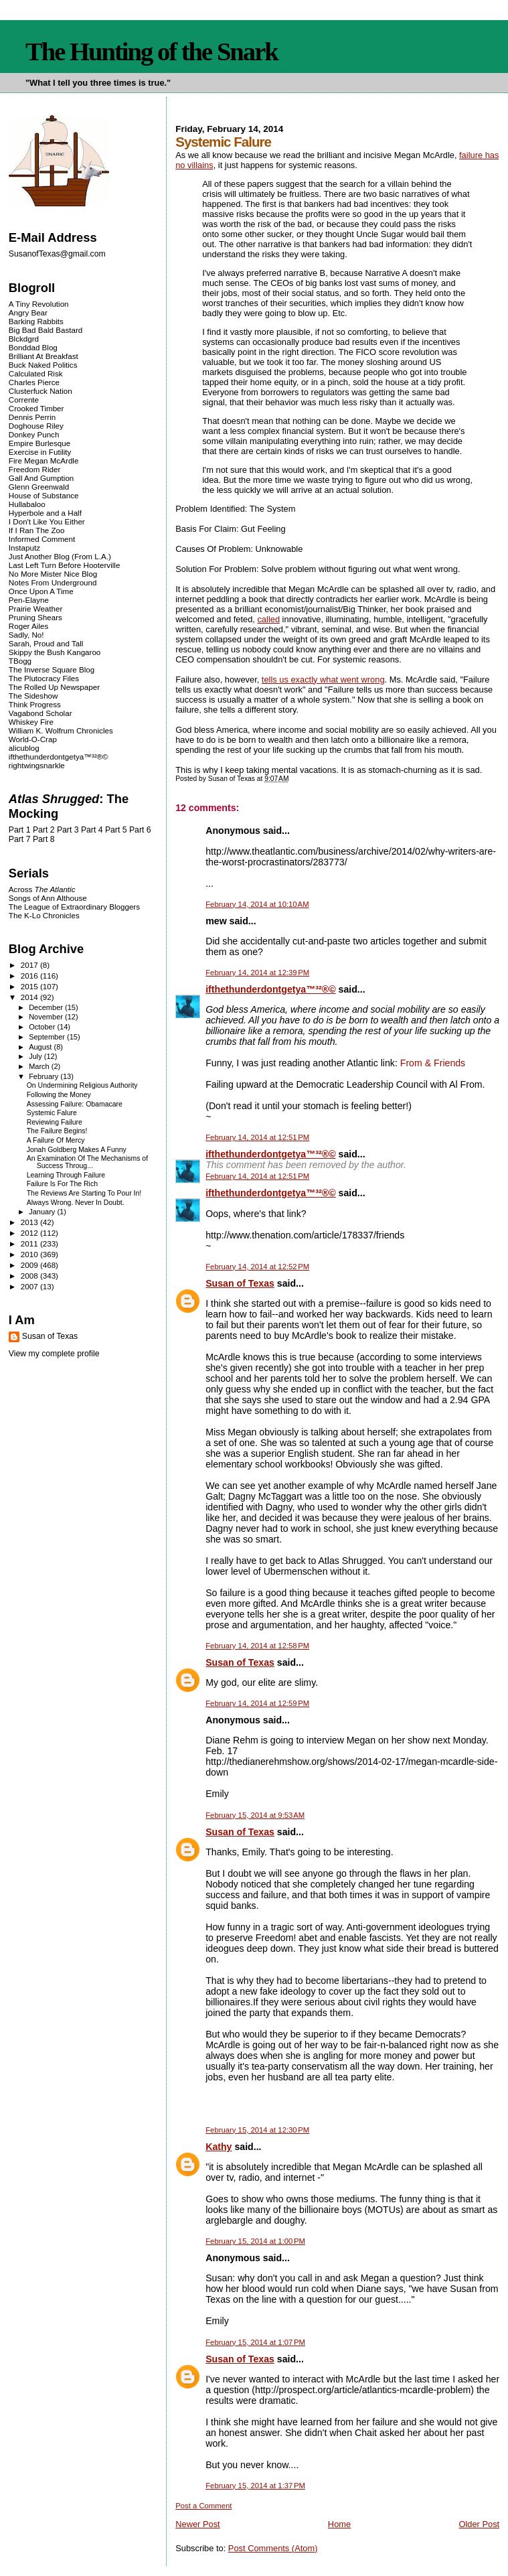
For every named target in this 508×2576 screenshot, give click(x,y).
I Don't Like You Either (47, 521)
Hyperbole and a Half (45, 512)
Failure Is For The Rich (62, 1184)
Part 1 (20, 830)
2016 (30, 975)
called (268, 619)
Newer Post (197, 2524)
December (47, 1007)
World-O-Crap (33, 739)
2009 (30, 1265)
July (36, 1056)
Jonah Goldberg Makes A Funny (76, 1149)
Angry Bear (28, 312)
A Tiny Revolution (39, 303)
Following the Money (59, 1094)
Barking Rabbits (36, 321)
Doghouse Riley (36, 425)
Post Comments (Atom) (273, 2548)
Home (339, 2524)
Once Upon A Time (41, 591)
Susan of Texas (239, 1283)
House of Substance (44, 495)
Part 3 (68, 830)
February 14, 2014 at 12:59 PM (257, 1703)
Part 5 (116, 830)
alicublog (24, 747)
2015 (30, 986)
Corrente (24, 399)
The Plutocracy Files (44, 678)
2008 (30, 1275)
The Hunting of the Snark (151, 52)
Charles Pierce (34, 382)
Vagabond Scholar (40, 713)
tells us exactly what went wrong (323, 679)
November (47, 1017)
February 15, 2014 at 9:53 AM (255, 1815)
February (44, 1076)
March (40, 1066)
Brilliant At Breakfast (43, 356)
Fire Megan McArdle (44, 460)
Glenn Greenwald (39, 486)
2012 (30, 1232)
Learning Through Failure (66, 1175)
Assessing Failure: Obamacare (74, 1104)
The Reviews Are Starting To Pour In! (84, 1193)
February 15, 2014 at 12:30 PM (257, 2130)
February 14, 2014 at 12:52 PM (257, 1267)
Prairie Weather (35, 608)
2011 (30, 1243)
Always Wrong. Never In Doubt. (75, 1202)
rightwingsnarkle (37, 765)
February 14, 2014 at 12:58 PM (257, 1646)
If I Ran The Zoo (37, 530)
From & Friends (432, 1063)
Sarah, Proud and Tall (46, 643)
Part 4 (92, 830)
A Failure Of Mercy (56, 1140)
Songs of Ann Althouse (48, 897)
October (43, 1027)
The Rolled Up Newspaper (54, 687)
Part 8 (44, 839)
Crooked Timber (36, 408)
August (41, 1047)
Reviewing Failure (54, 1122)
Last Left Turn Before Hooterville (64, 565)
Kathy (218, 2146)
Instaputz (24, 547)
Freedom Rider (34, 469)
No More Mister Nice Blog (53, 573)
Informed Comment (42, 538)
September (48, 1037)
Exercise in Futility (40, 451)
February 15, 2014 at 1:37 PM (255, 2486)
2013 (30, 1222)
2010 (30, 1254)
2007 (30, 1286)
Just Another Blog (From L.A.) (60, 556)
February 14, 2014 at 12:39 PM (257, 973)
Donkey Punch (34, 434)
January (43, 1212)
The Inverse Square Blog (51, 669)
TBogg (20, 660)
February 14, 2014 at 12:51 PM (257, 1137)
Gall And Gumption (41, 478)
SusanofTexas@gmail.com (57, 254)
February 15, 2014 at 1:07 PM (255, 2342)
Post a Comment (203, 2506)
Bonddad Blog (33, 347)
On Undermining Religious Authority (82, 1085)
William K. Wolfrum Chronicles (61, 730)
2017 (30, 964)
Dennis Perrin (32, 417)
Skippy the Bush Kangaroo (54, 652)
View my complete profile (54, 1353)
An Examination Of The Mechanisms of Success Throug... (87, 1162)
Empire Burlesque (39, 443)
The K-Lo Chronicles (44, 915)
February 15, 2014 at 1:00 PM (255, 2241)
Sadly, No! (26, 634)
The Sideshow (33, 695)
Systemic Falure (52, 1113)
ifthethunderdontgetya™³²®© (270, 989)
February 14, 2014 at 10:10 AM (257, 904)
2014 (30, 997)
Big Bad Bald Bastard (45, 330)
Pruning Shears (35, 617)
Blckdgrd (24, 338)
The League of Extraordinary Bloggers (74, 906)
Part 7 (20, 839)
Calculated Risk (36, 373)
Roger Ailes (28, 626)
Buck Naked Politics (43, 364)
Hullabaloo (27, 504)
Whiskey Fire (31, 721)
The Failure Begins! (57, 1131)
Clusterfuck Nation (40, 390)
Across (42, 889)
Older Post (478, 2524)
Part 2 (44, 830)
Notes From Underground (53, 582)
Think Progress (35, 704)
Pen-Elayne (29, 599)
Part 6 (140, 830)
